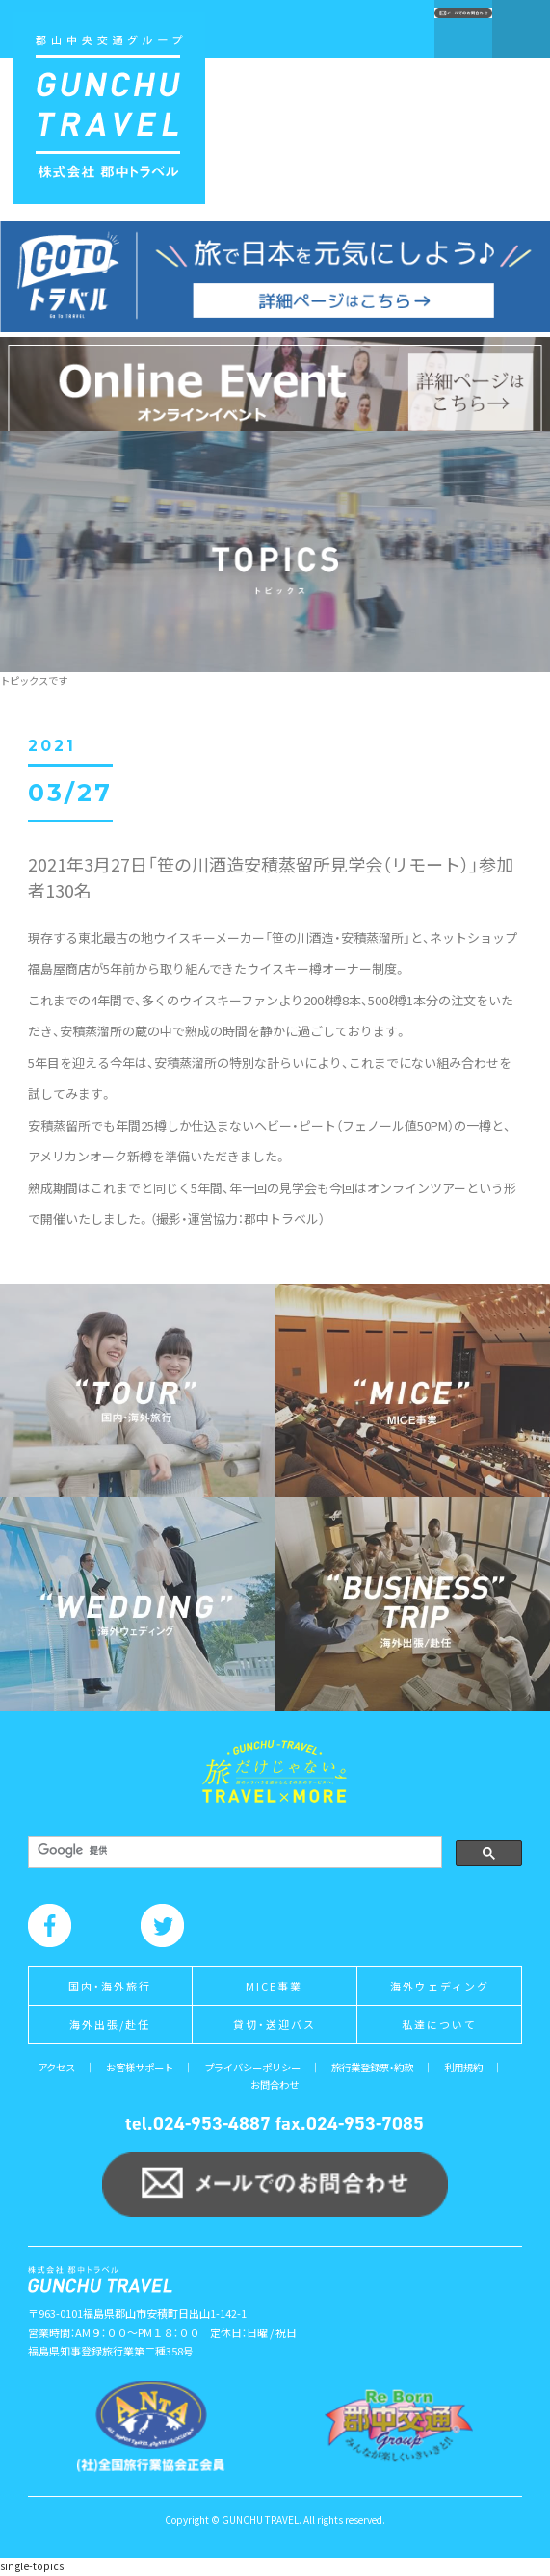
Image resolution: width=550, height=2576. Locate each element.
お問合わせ (274, 2084)
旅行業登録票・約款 (372, 2067)
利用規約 (463, 2067)
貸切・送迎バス (274, 2024)
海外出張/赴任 (109, 2024)
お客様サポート (139, 2067)
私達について (439, 2024)
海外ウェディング (439, 1985)
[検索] (234, 1850)
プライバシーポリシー (252, 2067)
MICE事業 (274, 1985)
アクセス (56, 2067)
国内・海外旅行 (109, 1985)
